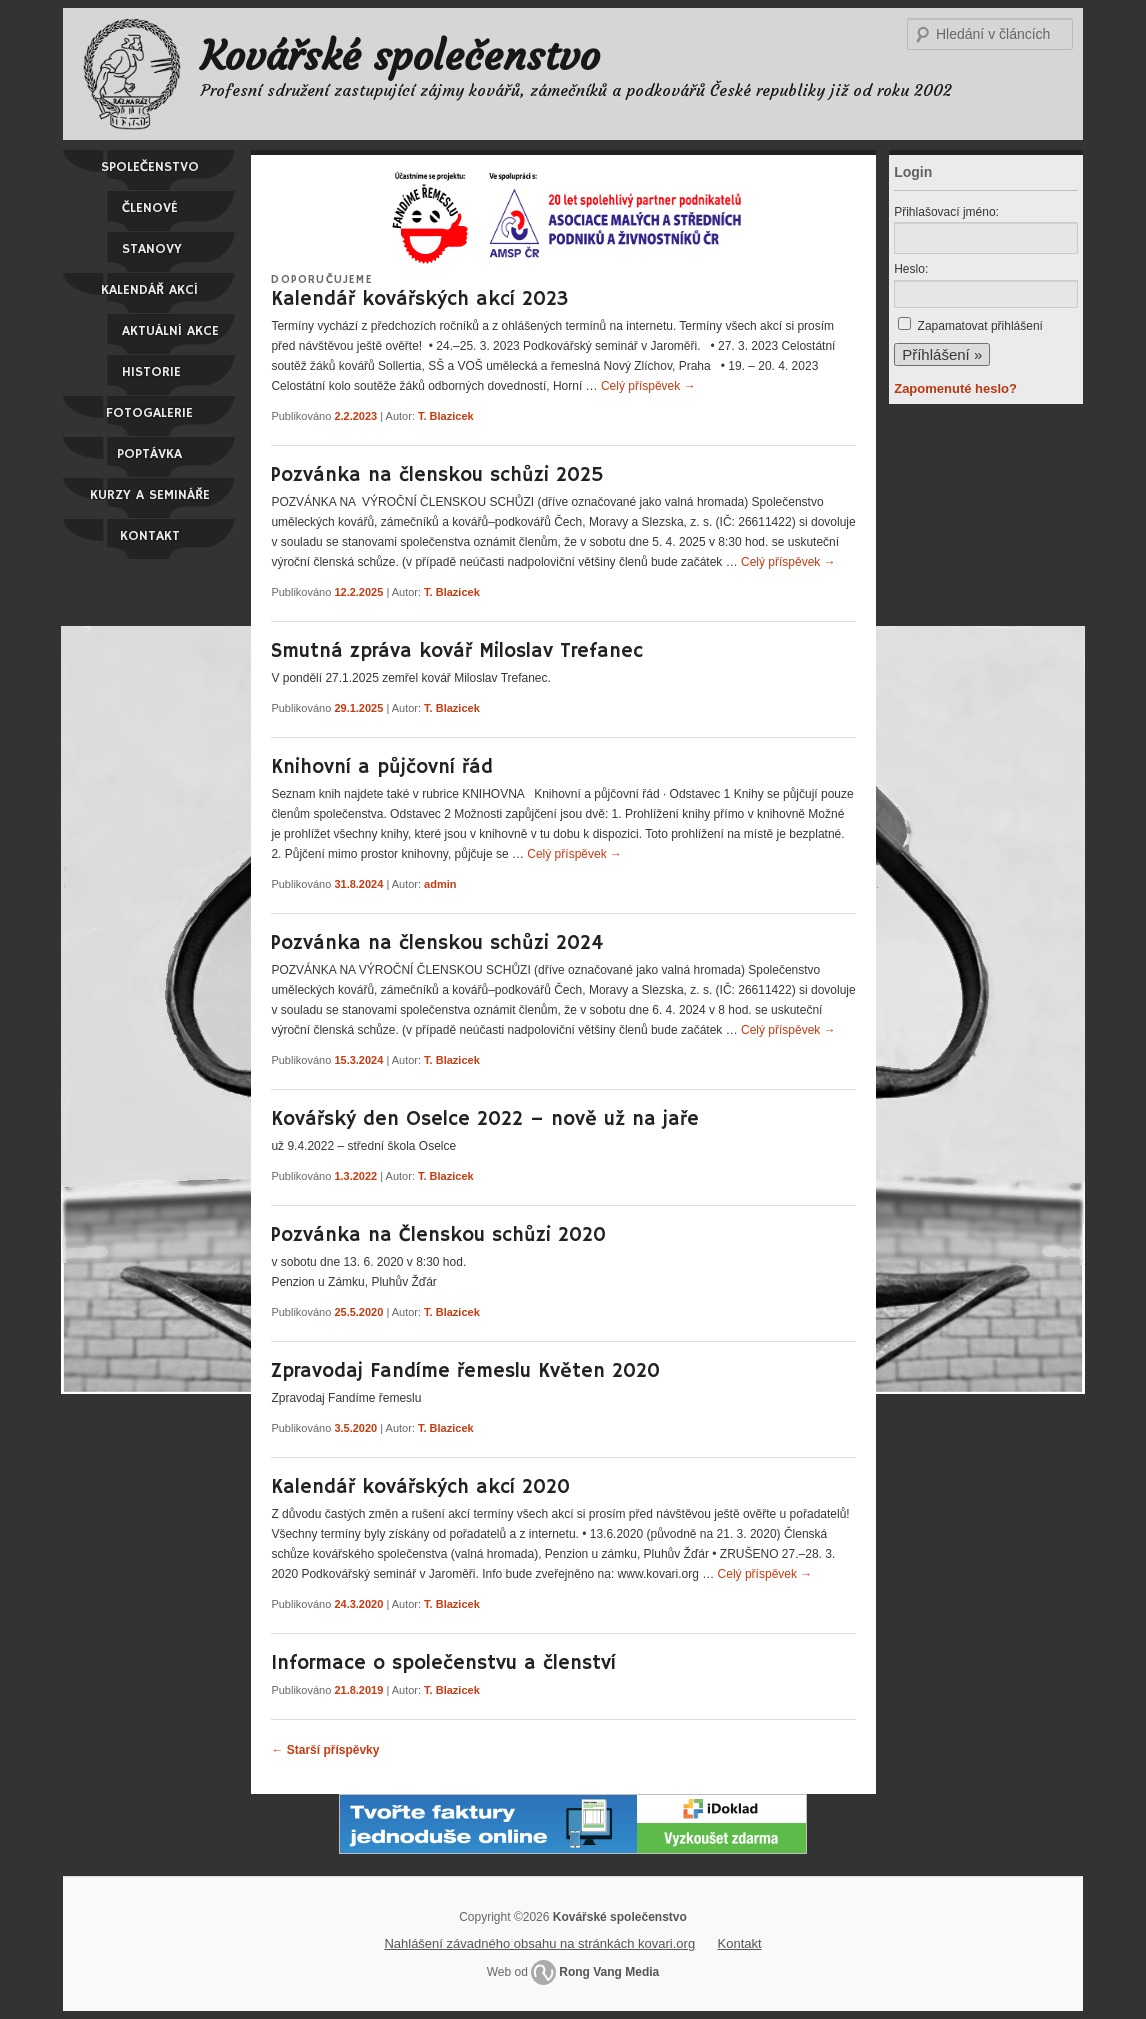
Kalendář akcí (149, 290)
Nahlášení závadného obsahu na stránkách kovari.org (539, 1943)
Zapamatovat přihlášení (980, 326)
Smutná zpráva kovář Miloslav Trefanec (457, 651)
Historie (151, 372)
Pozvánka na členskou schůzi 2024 (437, 943)
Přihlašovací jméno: (946, 212)
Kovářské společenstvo (400, 56)
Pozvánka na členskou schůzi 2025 (437, 475)
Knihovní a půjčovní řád (382, 767)
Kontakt (150, 536)
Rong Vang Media (609, 1972)
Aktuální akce (170, 331)
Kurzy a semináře (150, 495)
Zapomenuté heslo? (955, 388)
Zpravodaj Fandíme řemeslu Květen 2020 (465, 1371)
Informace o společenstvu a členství (443, 1663)
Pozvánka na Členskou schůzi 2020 (438, 1235)
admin (440, 884)
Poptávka (149, 454)
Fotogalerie (149, 413)
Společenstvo (150, 167)
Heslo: (911, 269)
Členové (150, 208)
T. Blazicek (446, 416)
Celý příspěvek (648, 386)
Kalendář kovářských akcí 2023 (419, 299)
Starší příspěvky (325, 1750)
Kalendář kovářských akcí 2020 (420, 1487)
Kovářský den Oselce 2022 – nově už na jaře (485, 1119)
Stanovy (152, 249)
